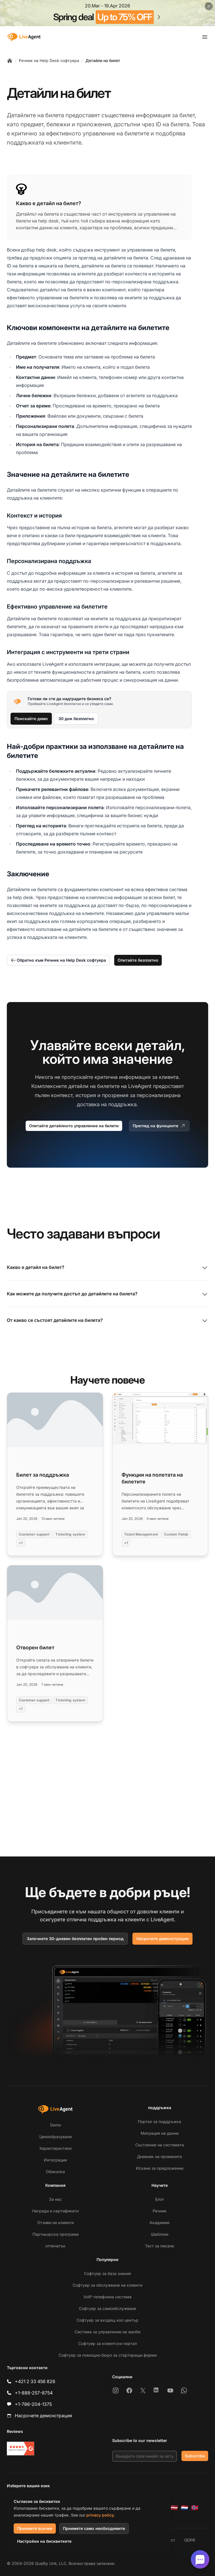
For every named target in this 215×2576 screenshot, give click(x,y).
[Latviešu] (174, 2507)
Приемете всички (34, 2528)
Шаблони (159, 2234)
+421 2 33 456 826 (35, 2381)
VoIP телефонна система (107, 2296)
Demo (55, 2124)
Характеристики (55, 2148)
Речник (160, 2210)
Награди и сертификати (55, 2210)
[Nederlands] (184, 2507)
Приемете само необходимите (94, 2528)
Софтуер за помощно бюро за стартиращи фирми (108, 2355)
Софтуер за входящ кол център (107, 2320)
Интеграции (55, 2159)
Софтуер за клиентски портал (107, 2343)
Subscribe (195, 2455)
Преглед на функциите (159, 1126)
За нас (55, 2199)
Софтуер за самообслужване (107, 2308)
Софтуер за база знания (107, 2273)
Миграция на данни (160, 2133)
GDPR (189, 2540)
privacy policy (100, 2515)
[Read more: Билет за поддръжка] (55, 1474)
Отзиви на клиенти (55, 2222)
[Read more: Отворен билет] (55, 1643)
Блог (159, 2199)
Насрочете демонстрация (162, 1938)
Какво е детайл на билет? (107, 1267)
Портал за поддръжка (159, 2121)
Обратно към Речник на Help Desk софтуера (58, 960)
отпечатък (55, 2245)
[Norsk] (194, 2507)
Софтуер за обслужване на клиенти (107, 2285)
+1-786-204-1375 (33, 2404)
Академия (159, 2222)
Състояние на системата (159, 2144)
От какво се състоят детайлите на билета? (107, 1320)
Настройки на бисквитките (44, 2541)
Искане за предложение (159, 2168)
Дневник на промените (159, 2156)
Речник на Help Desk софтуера (49, 60)
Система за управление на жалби (107, 2331)
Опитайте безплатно (138, 960)
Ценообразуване (55, 2136)
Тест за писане (159, 2245)
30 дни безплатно (76, 718)
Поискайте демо (31, 718)
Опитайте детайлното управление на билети (74, 1125)
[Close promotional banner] (209, 6)
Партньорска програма (55, 2234)
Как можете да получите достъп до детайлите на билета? (107, 1294)
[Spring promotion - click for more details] (107, 13)
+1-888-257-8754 (34, 2393)
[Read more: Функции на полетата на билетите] (160, 1474)
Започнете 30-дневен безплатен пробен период (75, 1938)
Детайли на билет (102, 60)
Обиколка (55, 2171)
